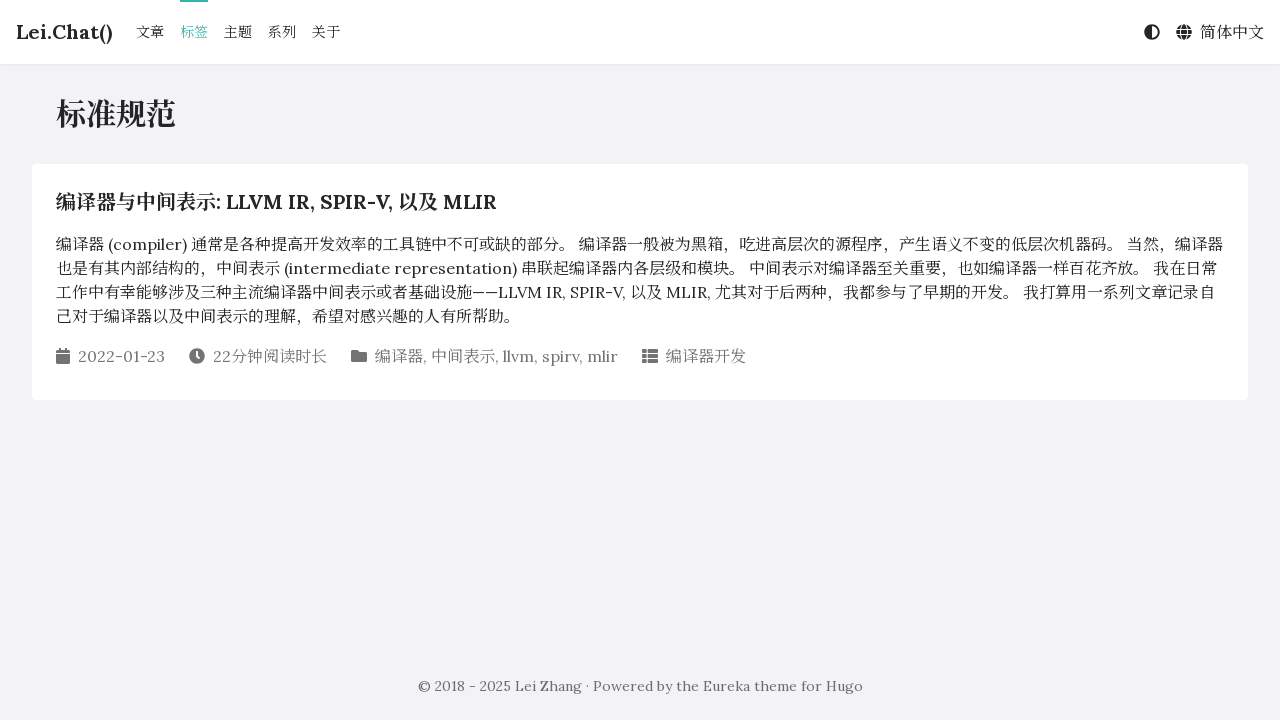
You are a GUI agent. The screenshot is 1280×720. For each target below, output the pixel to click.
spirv (560, 356)
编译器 (399, 356)
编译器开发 (706, 356)
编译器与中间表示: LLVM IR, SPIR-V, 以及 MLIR (276, 201)
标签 (194, 32)
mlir (602, 356)
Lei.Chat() (64, 31)
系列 (282, 32)
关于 (326, 32)
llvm (518, 356)
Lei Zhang (548, 686)
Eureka (726, 686)
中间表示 (463, 356)
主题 (238, 32)
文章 (150, 32)
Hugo (844, 686)
